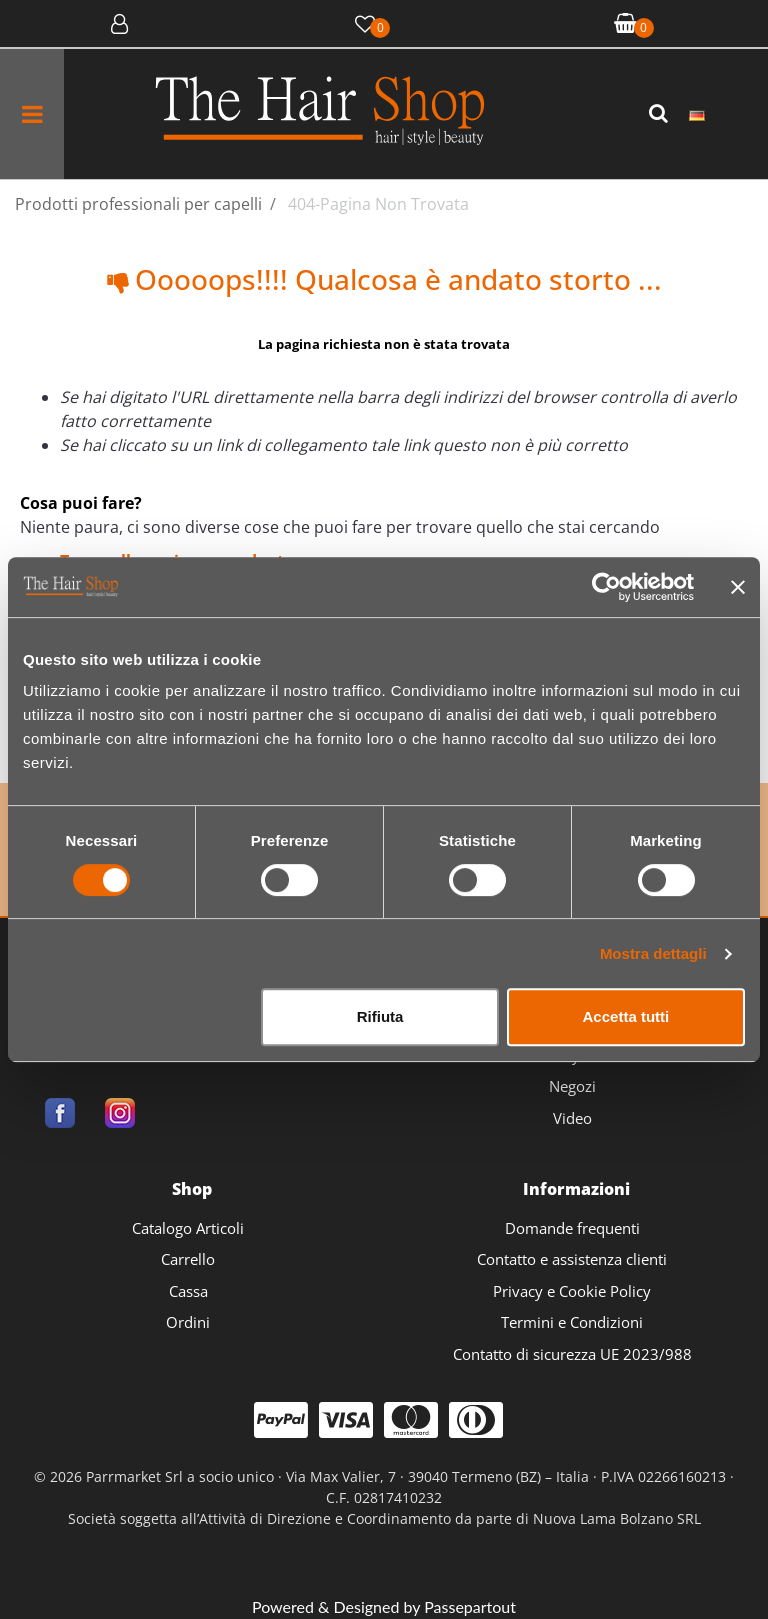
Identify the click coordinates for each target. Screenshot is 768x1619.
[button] (661, 114)
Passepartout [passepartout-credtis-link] (470, 1606)
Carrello (188, 1259)
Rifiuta (380, 1016)
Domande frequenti (572, 1228)
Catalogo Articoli (188, 1228)
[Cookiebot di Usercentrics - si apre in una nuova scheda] (606, 587)
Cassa (188, 1291)
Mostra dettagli (653, 953)
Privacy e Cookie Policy (572, 1291)
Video (572, 1118)
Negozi (572, 1086)
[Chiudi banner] (738, 587)
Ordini (188, 1322)
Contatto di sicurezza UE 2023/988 (572, 1354)
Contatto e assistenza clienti (572, 1259)
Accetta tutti (626, 1016)
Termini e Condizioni (572, 1322)
